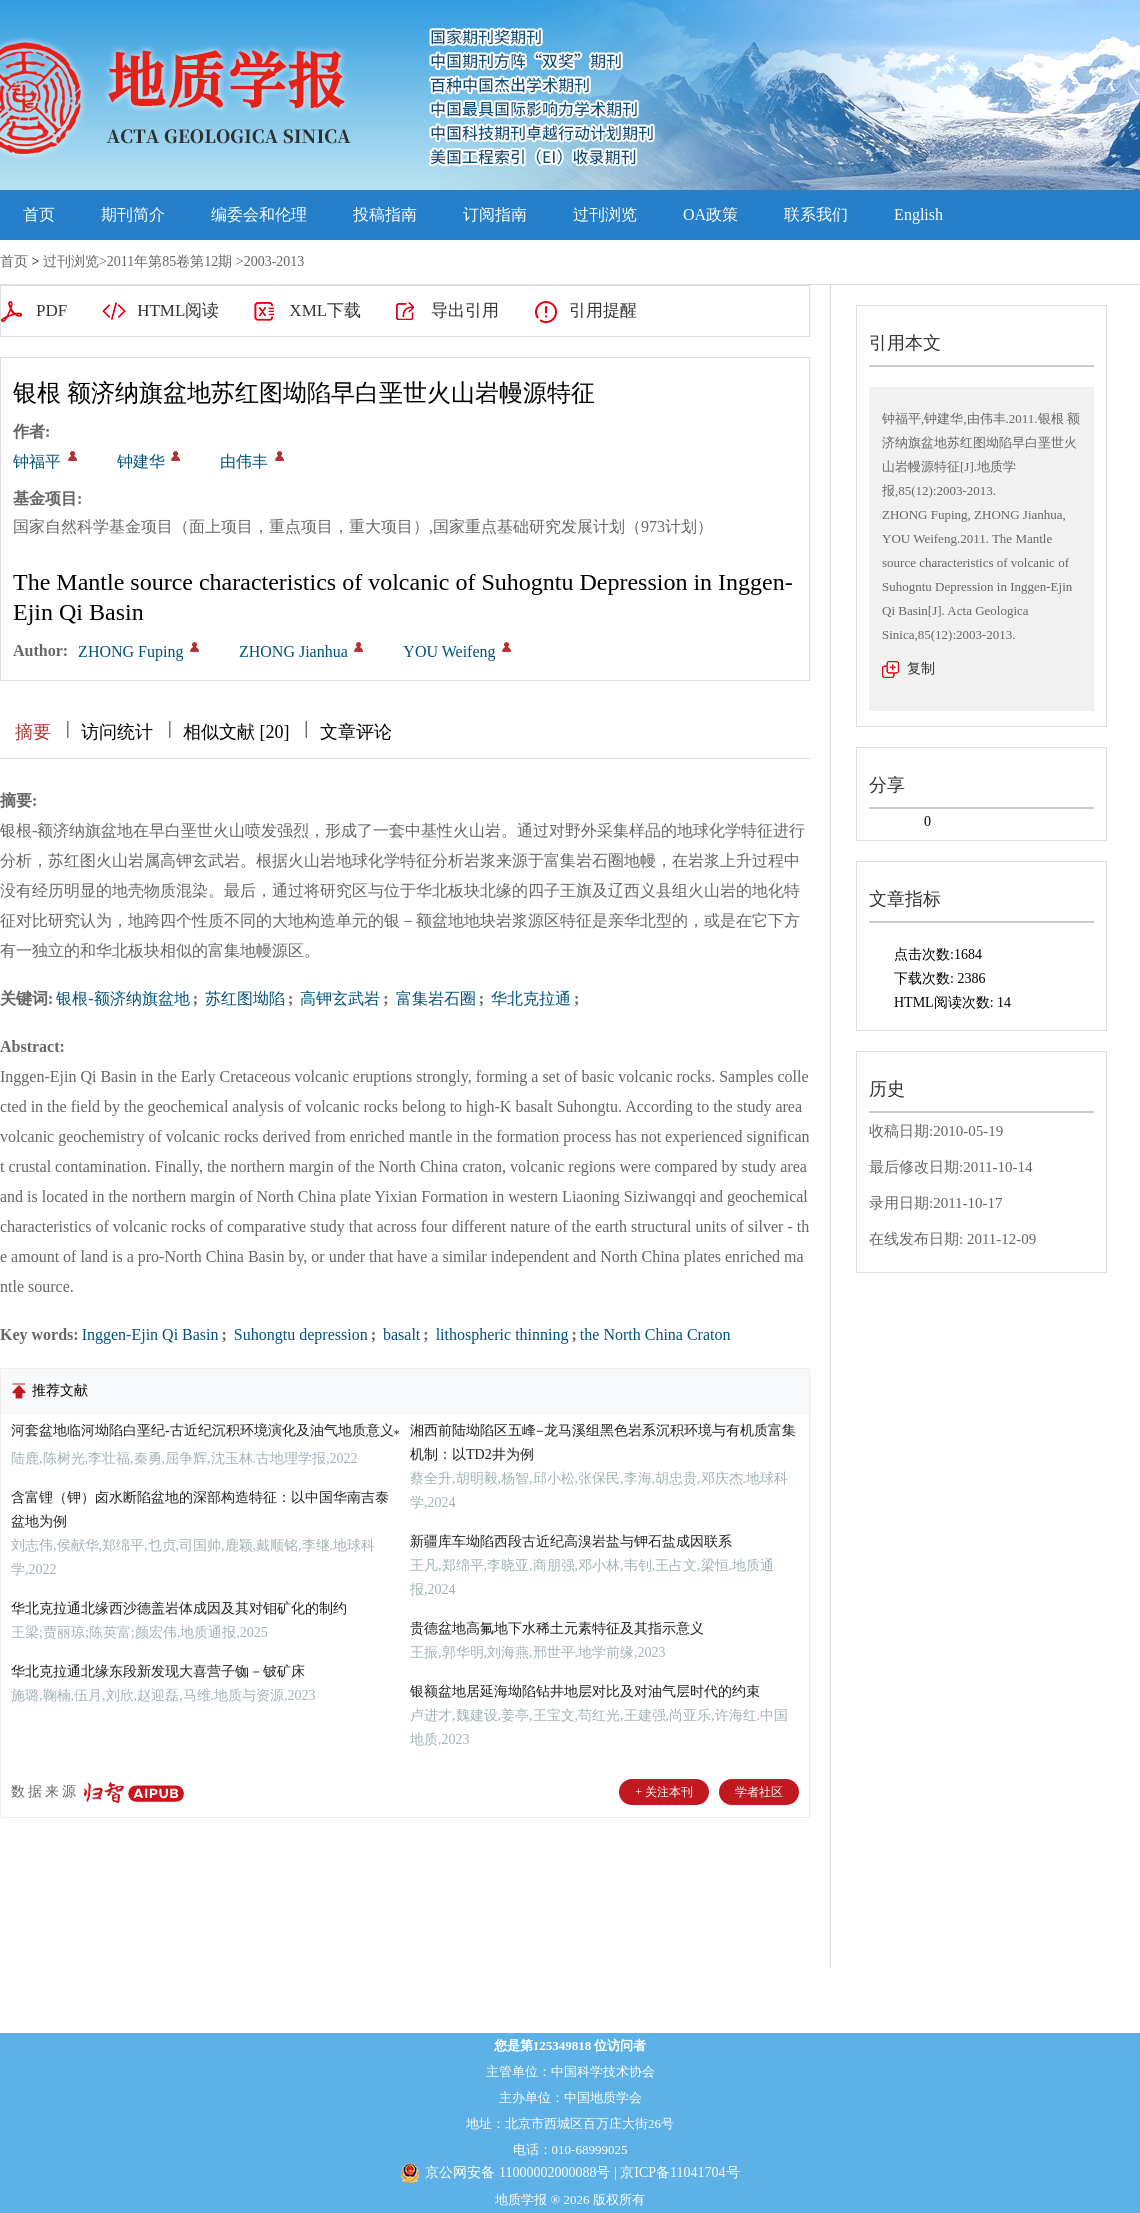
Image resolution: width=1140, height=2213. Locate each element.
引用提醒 (603, 310)
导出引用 (465, 310)
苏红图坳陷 (243, 998)
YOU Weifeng (449, 651)
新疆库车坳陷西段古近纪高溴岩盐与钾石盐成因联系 (571, 1541)
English (918, 214)
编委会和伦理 (259, 214)
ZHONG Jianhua (293, 651)
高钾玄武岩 (338, 998)
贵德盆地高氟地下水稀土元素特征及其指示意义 (557, 1628)
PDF (51, 310)
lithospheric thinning (500, 1334)
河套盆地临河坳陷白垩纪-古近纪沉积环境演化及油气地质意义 (205, 1430)
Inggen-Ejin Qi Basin (150, 1334)
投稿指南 (385, 214)
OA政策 (710, 214)
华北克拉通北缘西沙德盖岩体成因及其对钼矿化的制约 (179, 1608)
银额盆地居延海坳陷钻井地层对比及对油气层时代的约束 (585, 1691)
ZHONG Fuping (130, 651)
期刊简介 (133, 214)
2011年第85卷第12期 (169, 261)
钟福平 (37, 461)
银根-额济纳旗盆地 (122, 998)
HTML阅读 (178, 310)
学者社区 (759, 1792)
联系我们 (816, 214)
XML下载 (325, 310)
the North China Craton (655, 1334)
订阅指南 (495, 214)
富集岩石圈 (434, 998)
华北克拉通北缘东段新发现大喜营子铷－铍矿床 (158, 1671)
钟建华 (141, 461)
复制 (921, 668)
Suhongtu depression (299, 1334)
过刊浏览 (605, 214)
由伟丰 (244, 461)
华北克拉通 (529, 998)
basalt (399, 1334)
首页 (39, 214)
